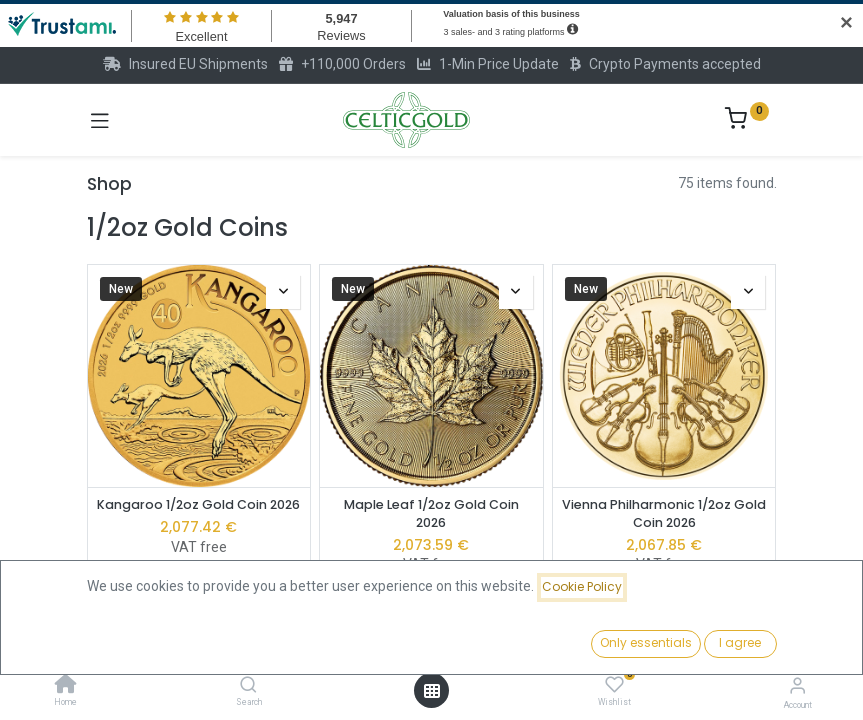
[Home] (66, 686)
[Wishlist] (614, 685)
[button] (660, 645)
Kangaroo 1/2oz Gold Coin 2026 (198, 504)
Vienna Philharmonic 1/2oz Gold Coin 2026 (664, 513)
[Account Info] (797, 685)
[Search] (248, 686)
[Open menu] (432, 691)
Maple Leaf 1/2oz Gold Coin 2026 (431, 513)
